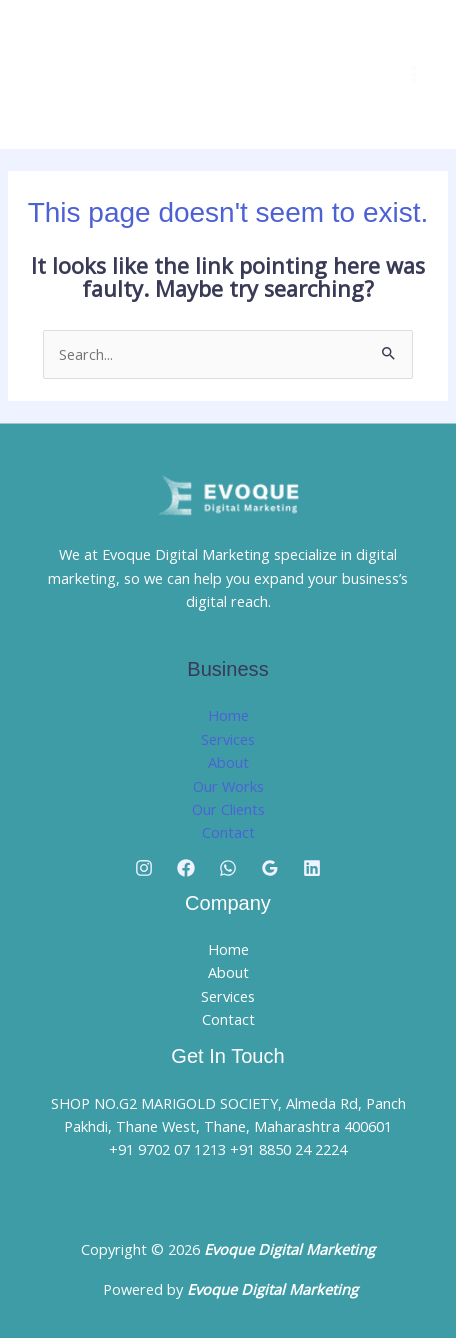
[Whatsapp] (228, 868)
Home (228, 715)
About (228, 762)
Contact (228, 832)
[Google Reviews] (270, 868)
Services (228, 739)
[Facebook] (186, 868)
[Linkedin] (312, 868)
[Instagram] (144, 868)
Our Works (228, 786)
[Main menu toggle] (414, 75)
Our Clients (228, 809)
